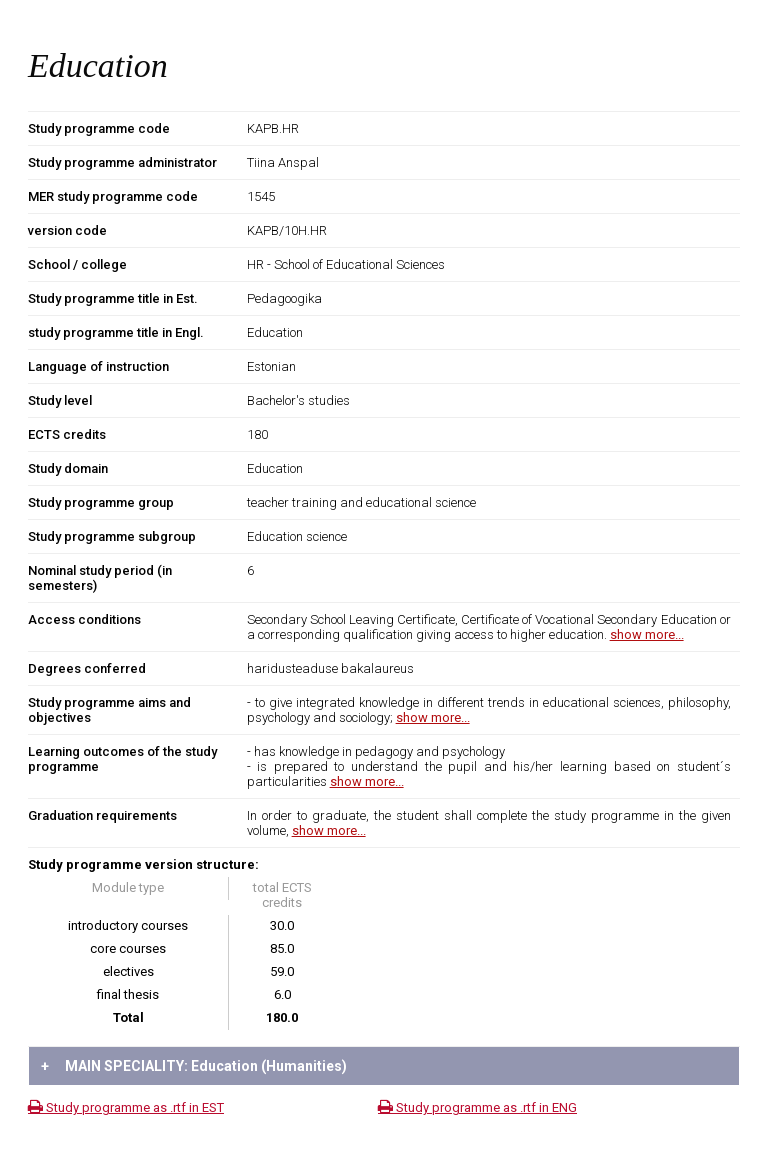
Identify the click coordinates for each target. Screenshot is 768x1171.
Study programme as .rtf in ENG (477, 1107)
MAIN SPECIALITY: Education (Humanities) (194, 1066)
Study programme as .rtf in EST (126, 1107)
